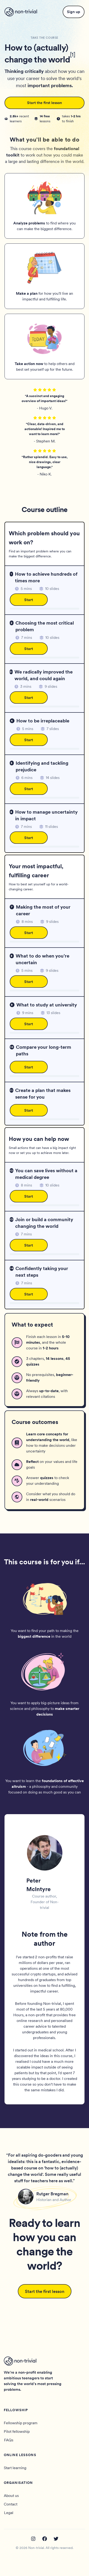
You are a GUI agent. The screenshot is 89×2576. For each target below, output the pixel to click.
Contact (10, 2504)
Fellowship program (20, 2423)
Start (28, 600)
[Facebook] (44, 2538)
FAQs (8, 2440)
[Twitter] (56, 2538)
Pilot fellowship (17, 2431)
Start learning (15, 2468)
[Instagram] (33, 2538)
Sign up (73, 11)
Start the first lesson (44, 102)
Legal (8, 2512)
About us (11, 2495)
